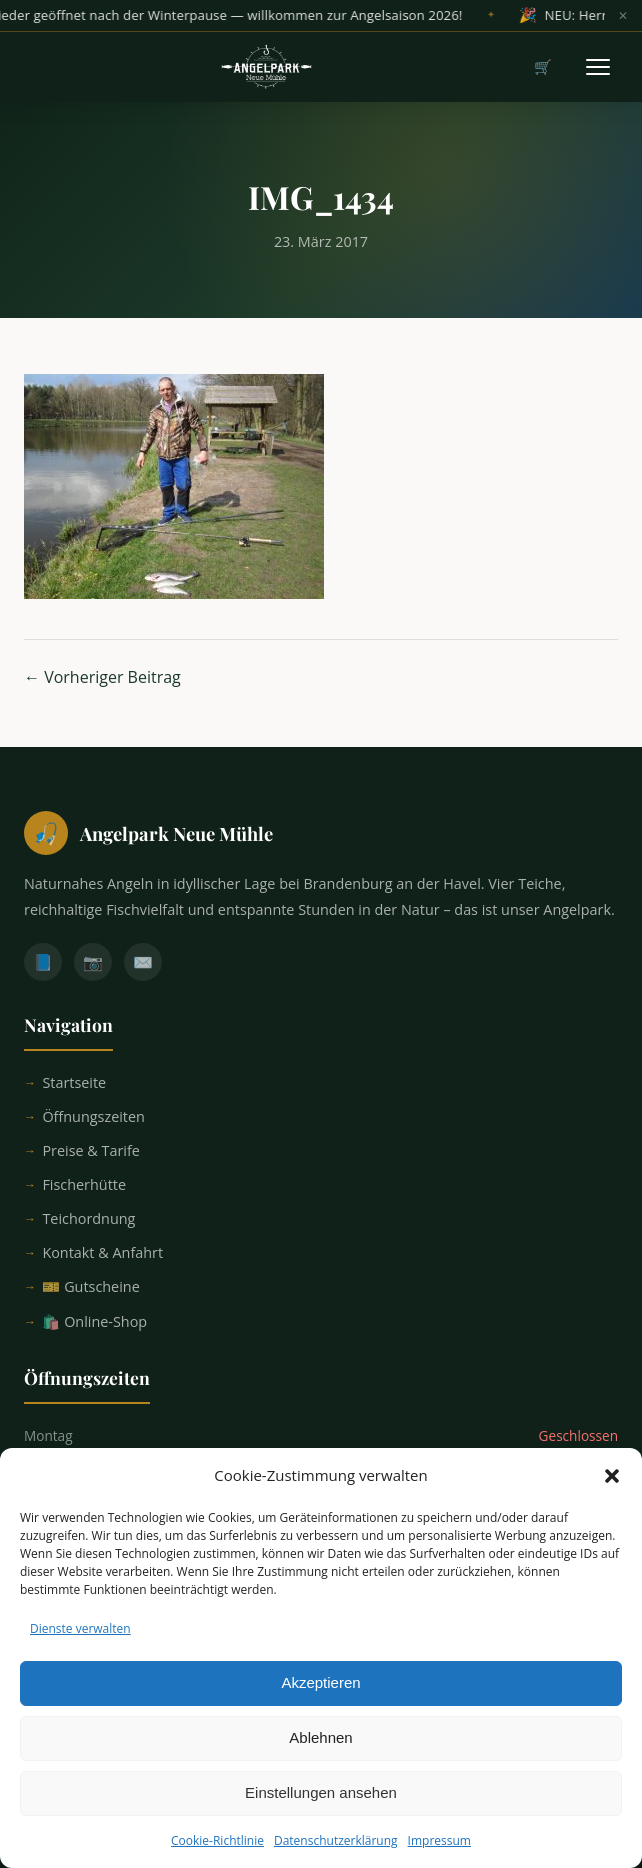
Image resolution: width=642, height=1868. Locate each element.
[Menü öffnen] (598, 67)
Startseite (74, 1082)
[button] (612, 1491)
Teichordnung (88, 1218)
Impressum (439, 1855)
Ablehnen (320, 1753)
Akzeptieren (320, 1698)
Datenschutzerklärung (336, 1855)
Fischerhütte (84, 1184)
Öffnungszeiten (93, 1116)
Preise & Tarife (91, 1150)
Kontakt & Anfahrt (102, 1252)
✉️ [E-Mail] (143, 962)
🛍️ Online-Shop (94, 1321)
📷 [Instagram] (93, 962)
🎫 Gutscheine (90, 1286)
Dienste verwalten (80, 1643)
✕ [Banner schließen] (623, 16)
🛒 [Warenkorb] (543, 66)
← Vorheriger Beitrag (102, 677)
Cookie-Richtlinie (217, 1855)
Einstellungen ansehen (321, 1808)
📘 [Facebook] (43, 962)
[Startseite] (321, 833)
